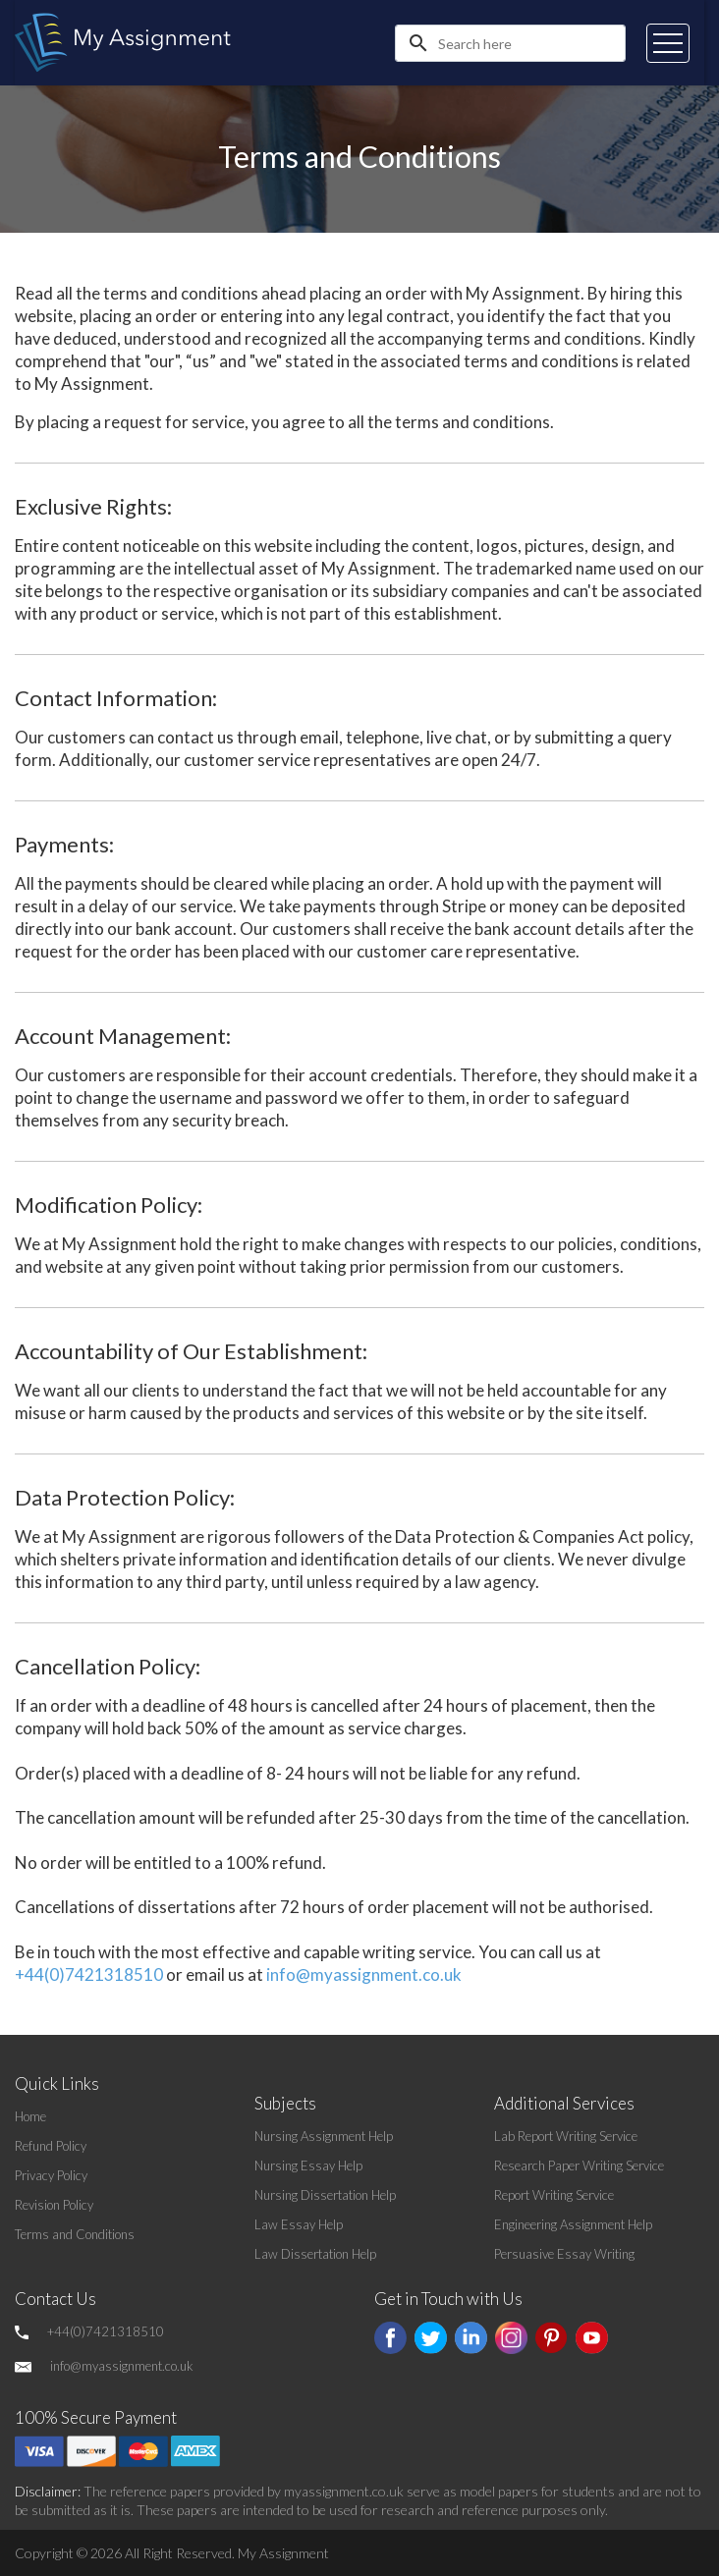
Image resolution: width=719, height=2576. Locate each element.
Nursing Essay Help (308, 2165)
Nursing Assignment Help (323, 2136)
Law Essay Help (298, 2224)
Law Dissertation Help (315, 2254)
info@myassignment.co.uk (364, 1974)
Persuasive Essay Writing (564, 2254)
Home (30, 2116)
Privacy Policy (51, 2175)
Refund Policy (50, 2146)
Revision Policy (54, 2205)
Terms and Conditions (75, 2234)
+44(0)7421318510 (89, 1974)
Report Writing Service (554, 2195)
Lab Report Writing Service (565, 2136)
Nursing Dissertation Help (325, 2195)
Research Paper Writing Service (579, 2165)
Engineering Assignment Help (573, 2224)
